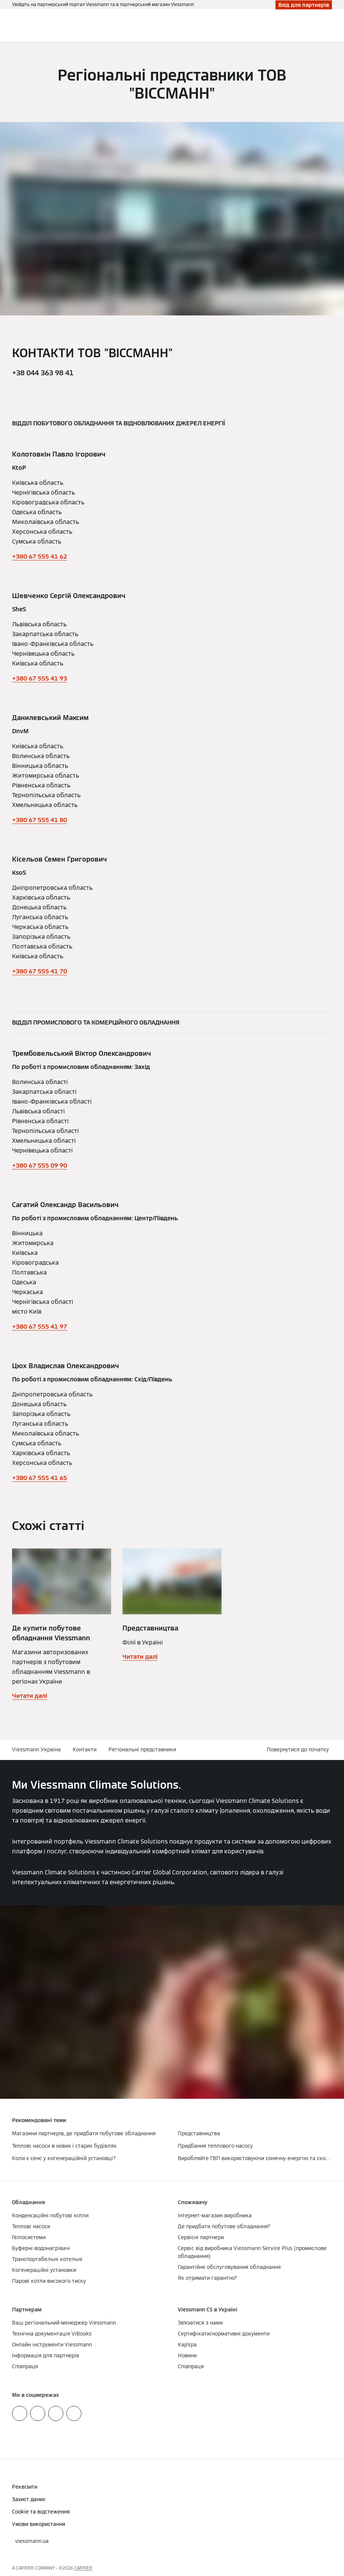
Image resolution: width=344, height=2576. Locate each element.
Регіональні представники (142, 1749)
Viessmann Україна (36, 1749)
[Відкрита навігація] (334, 25)
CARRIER (83, 2568)
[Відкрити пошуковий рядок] (322, 25)
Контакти (84, 1749)
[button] (299, 1750)
